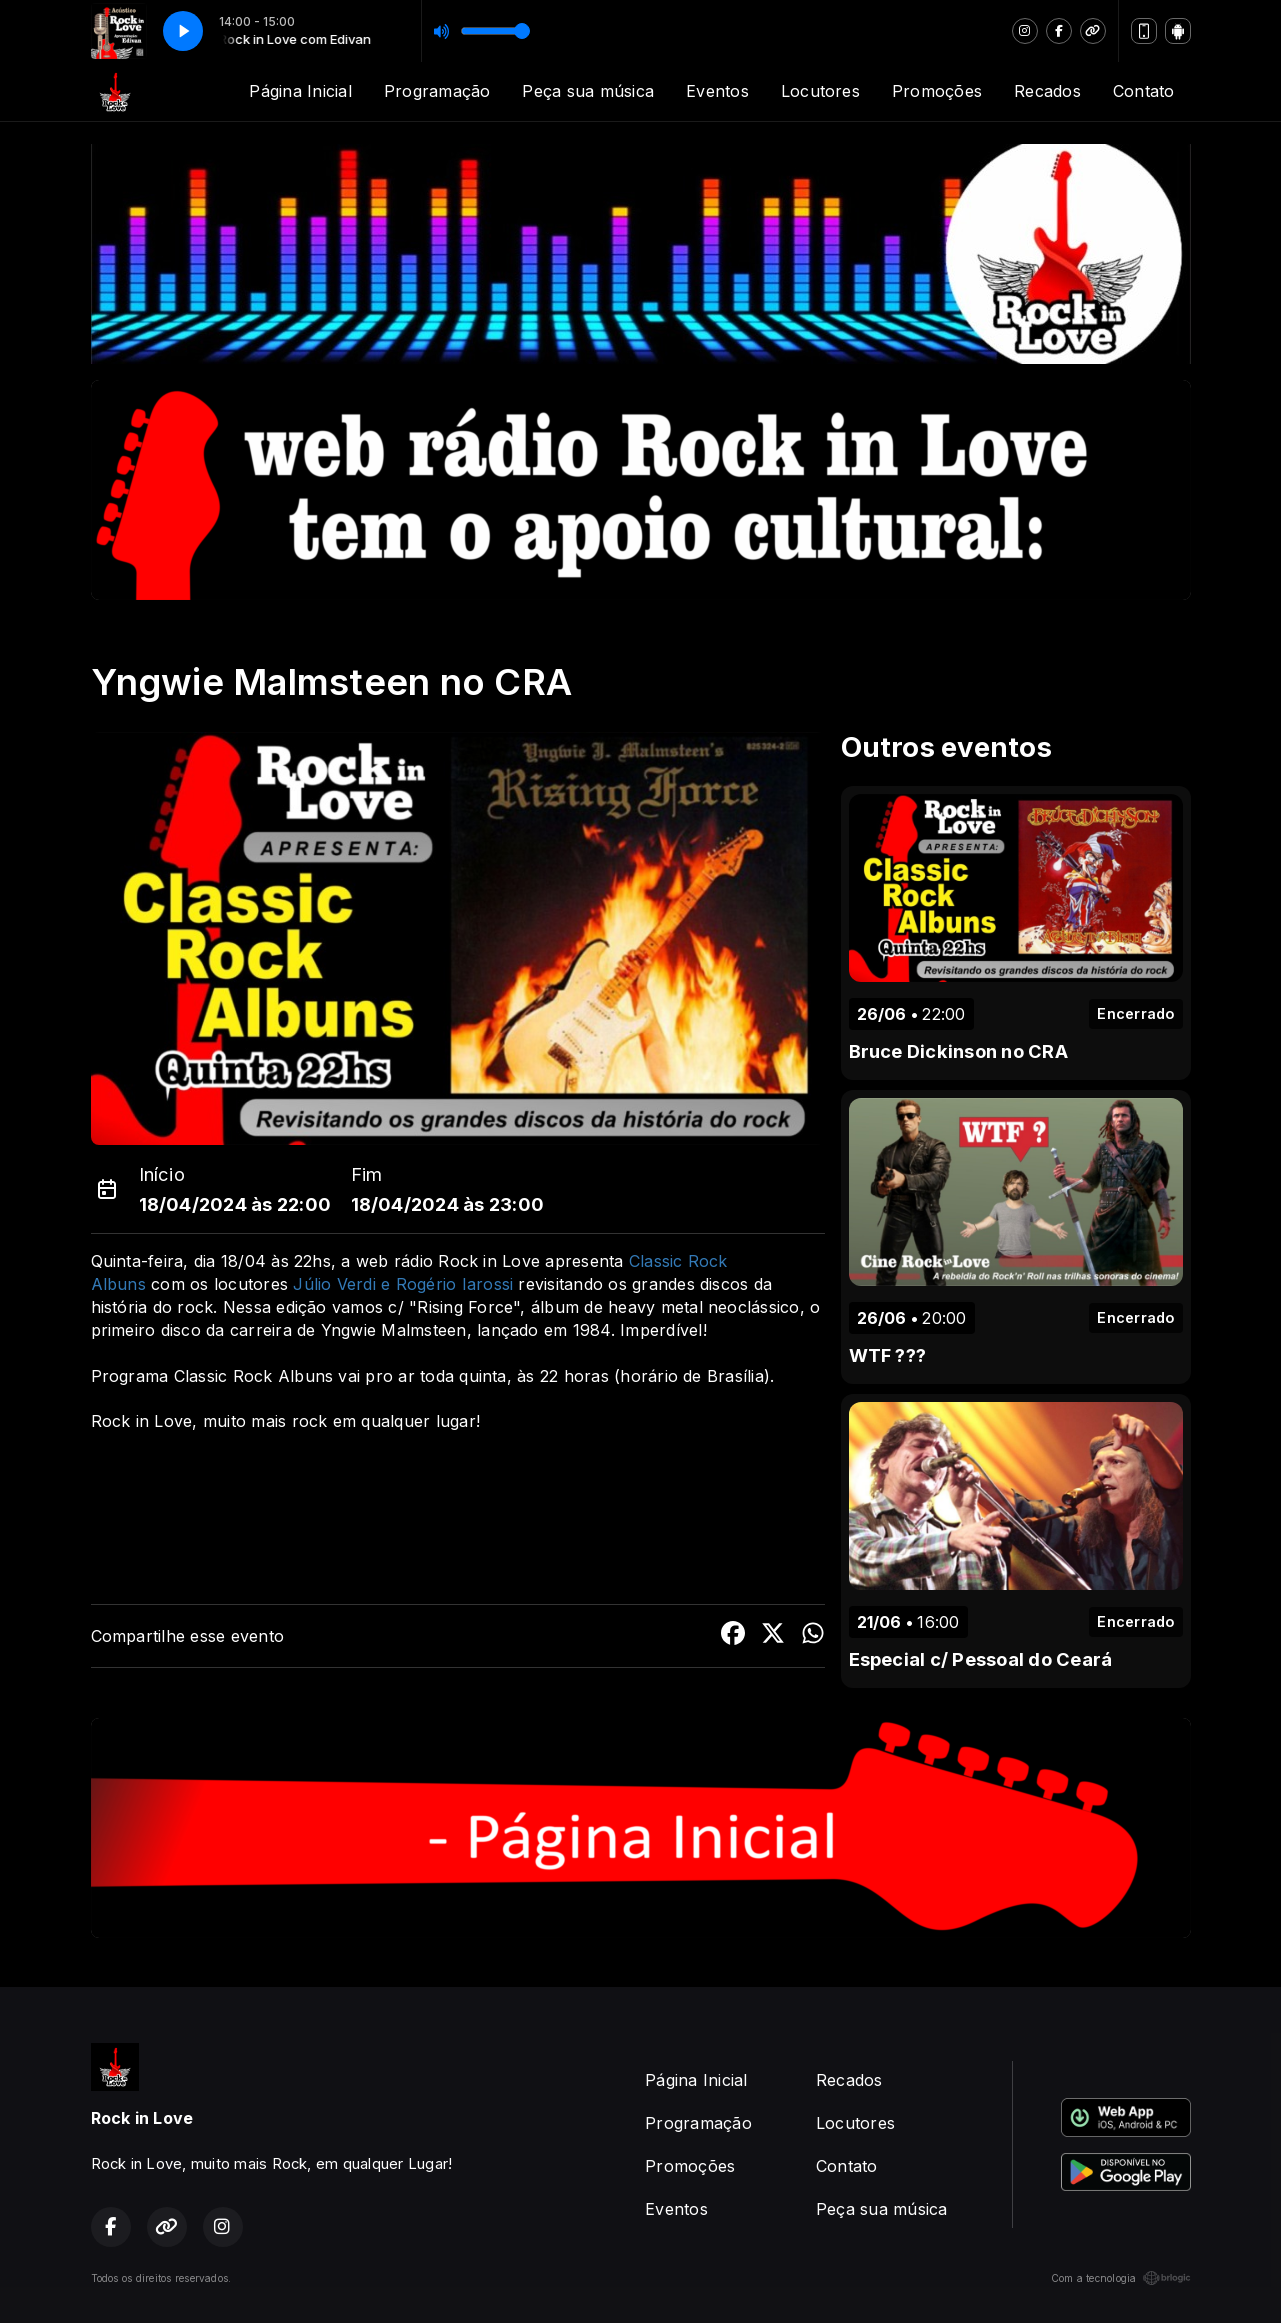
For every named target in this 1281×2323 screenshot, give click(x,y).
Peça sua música (588, 91)
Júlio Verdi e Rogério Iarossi (403, 1284)
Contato (1144, 91)
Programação (437, 91)
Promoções (937, 91)
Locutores (820, 91)
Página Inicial (300, 91)
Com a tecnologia (1121, 2278)
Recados (1047, 91)
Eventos (717, 91)
